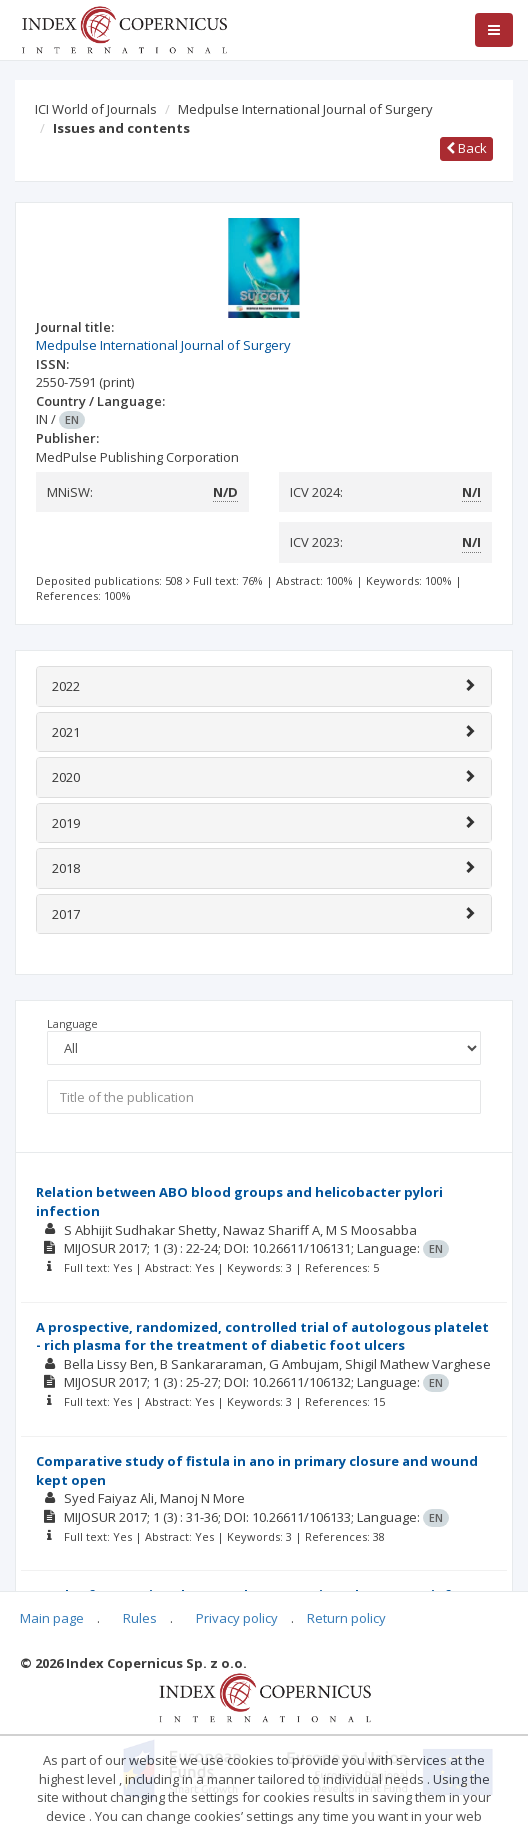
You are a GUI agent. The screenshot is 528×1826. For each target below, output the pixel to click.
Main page (52, 1618)
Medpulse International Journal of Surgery (305, 109)
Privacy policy (237, 1618)
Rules (140, 1618)
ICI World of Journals (96, 109)
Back (466, 148)
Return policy (346, 1618)
